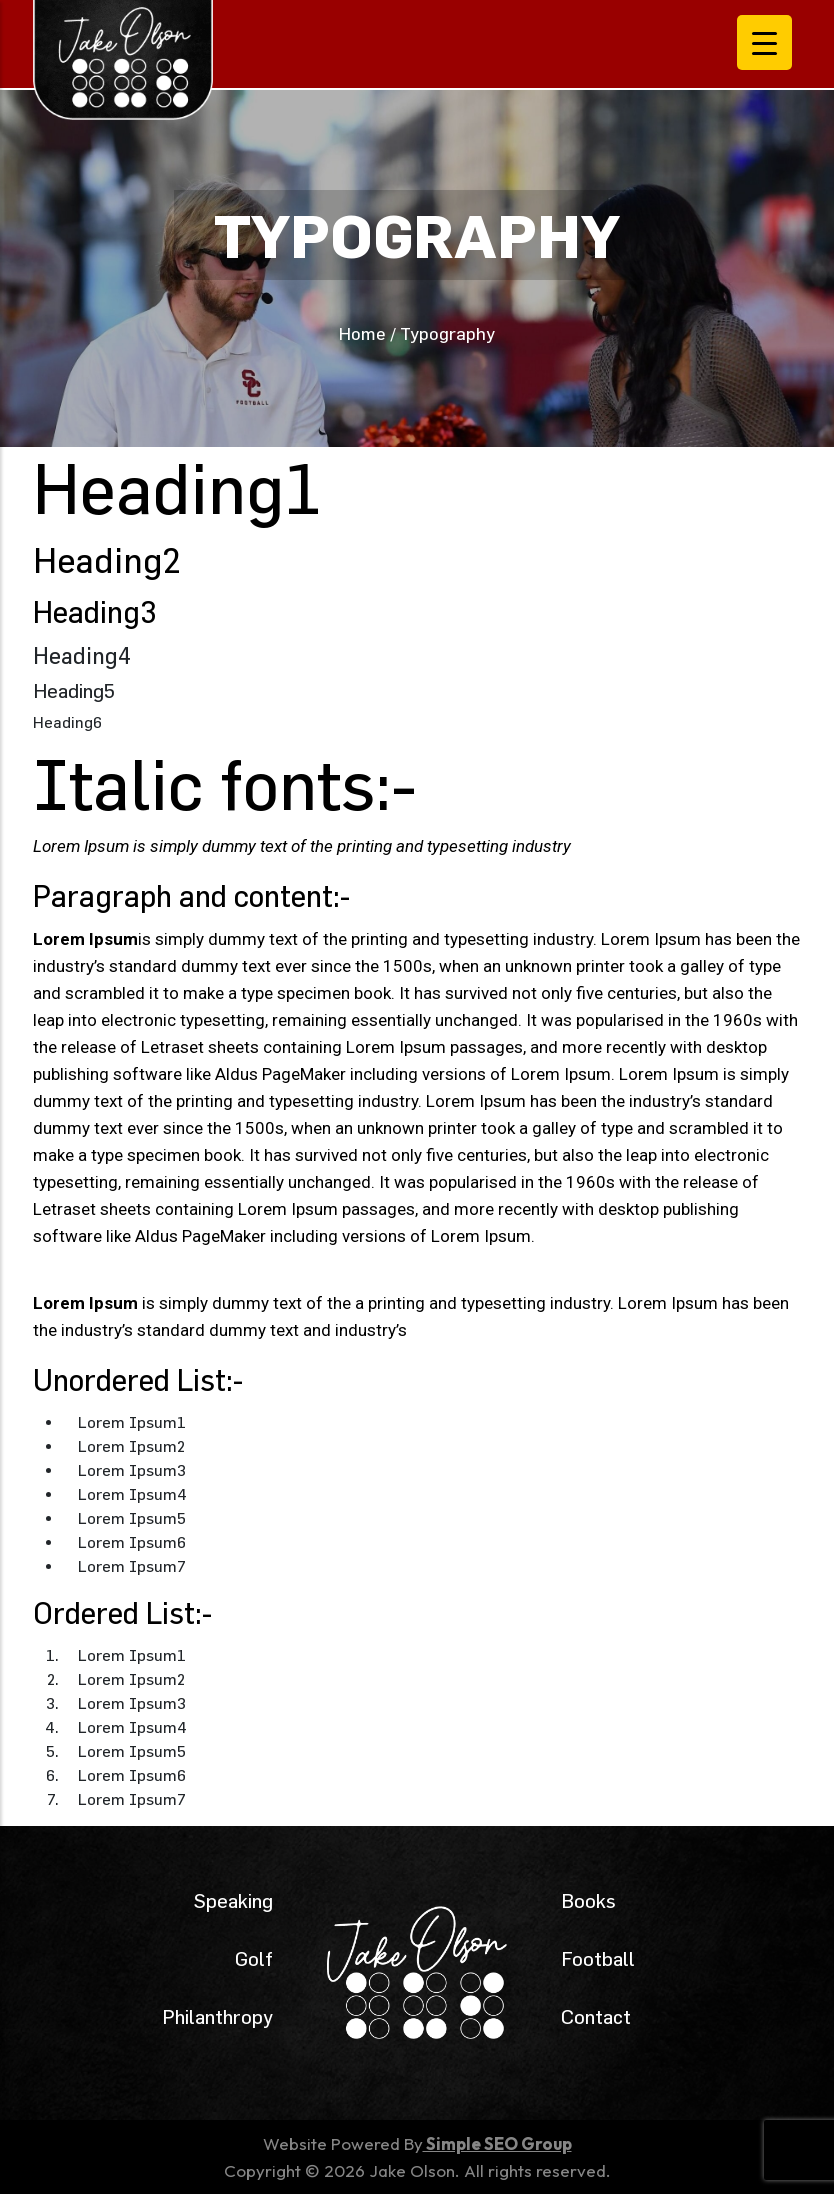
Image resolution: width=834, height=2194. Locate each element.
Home (362, 333)
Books (588, 1900)
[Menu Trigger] (764, 42)
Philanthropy (217, 2016)
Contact (596, 2016)
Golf (254, 1958)
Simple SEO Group (497, 2143)
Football (598, 1958)
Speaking (233, 1900)
